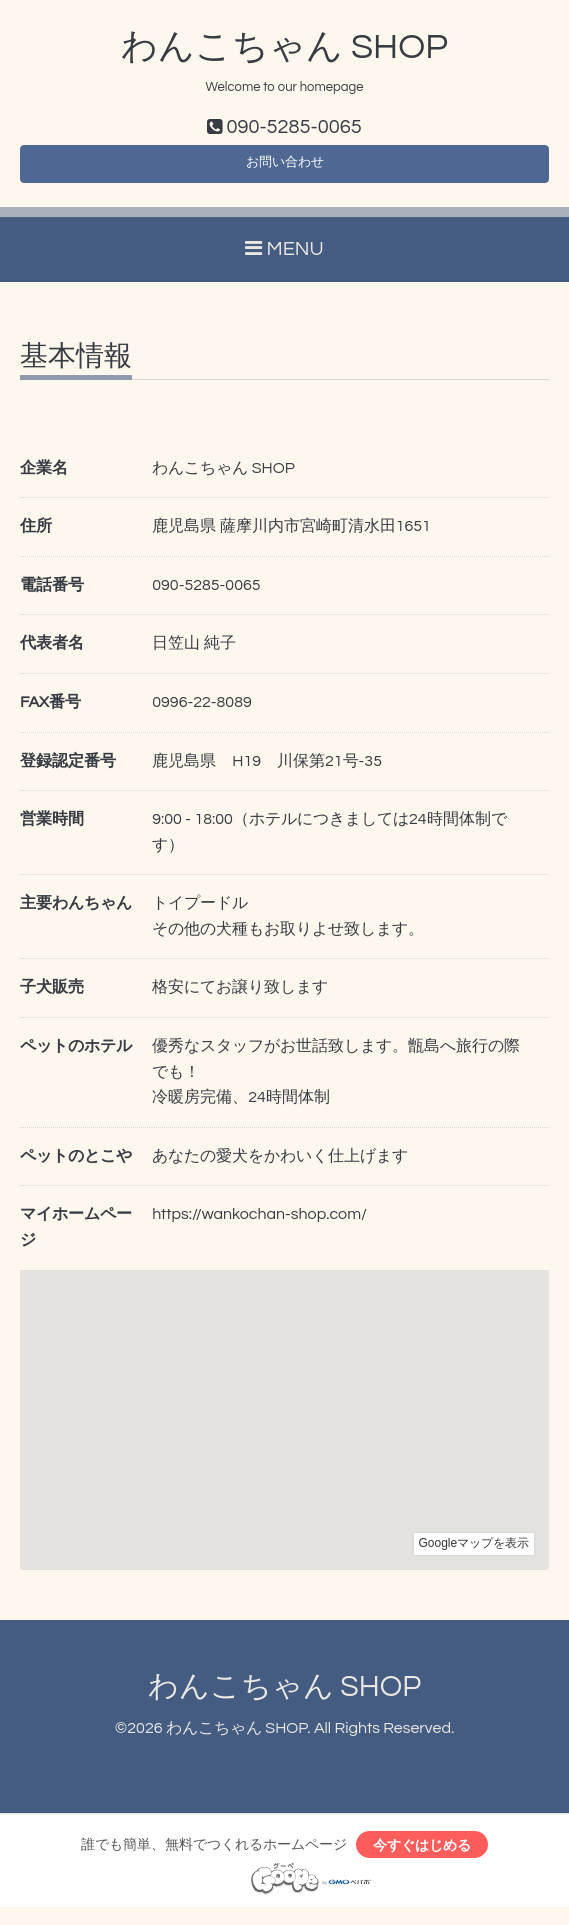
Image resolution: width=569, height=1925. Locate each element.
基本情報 (76, 367)
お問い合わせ (285, 170)
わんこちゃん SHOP (284, 47)
